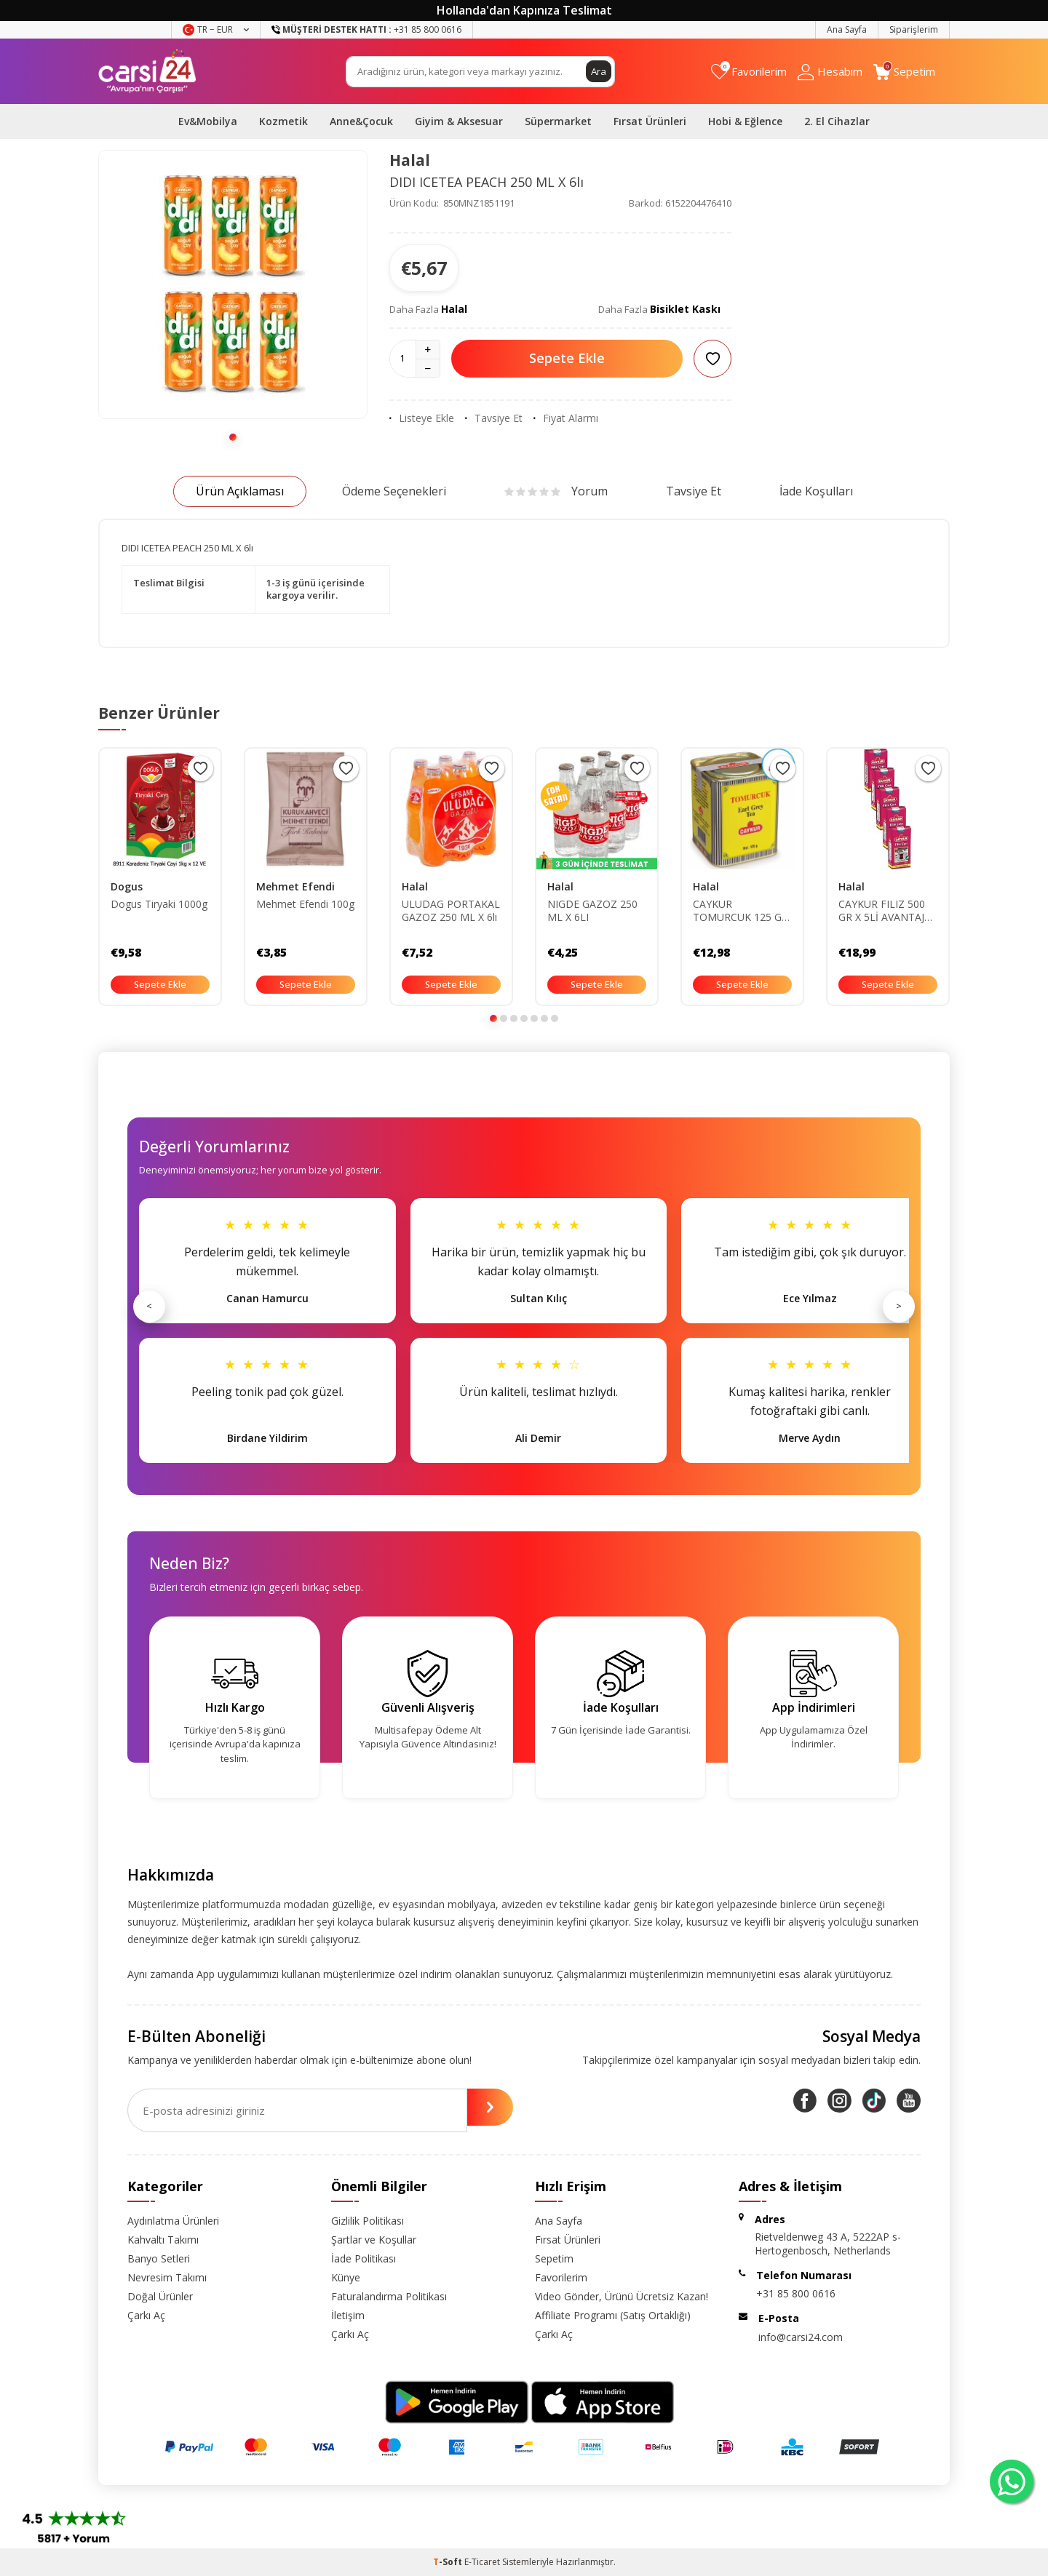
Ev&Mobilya (207, 121)
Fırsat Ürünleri (650, 121)
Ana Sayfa (847, 29)
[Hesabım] (830, 71)
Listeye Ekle (421, 418)
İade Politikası (363, 2258)
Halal (409, 160)
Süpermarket (558, 121)
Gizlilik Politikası (367, 2221)
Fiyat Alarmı (565, 418)
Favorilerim (561, 2277)
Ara (598, 71)
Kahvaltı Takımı (163, 2239)
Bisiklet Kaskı (685, 309)
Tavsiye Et (494, 418)
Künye (345, 2277)
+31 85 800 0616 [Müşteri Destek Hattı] (366, 29)
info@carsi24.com (800, 2337)
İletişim (348, 2315)
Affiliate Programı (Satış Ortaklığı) (613, 2315)
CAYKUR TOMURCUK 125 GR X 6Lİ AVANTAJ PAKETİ (740, 911)
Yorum (556, 491)
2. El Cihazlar (837, 121)
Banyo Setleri (158, 2258)
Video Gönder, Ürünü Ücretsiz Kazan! (621, 2296)
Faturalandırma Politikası (389, 2296)
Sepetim (554, 2258)
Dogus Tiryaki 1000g (159, 904)
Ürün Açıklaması (240, 491)
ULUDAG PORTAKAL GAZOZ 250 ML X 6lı (451, 911)
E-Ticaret (482, 2562)
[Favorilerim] (749, 71)
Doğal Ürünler (160, 2296)
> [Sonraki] (899, 1305)
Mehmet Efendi (295, 886)
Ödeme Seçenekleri (394, 491)
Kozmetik (283, 121)
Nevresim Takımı (167, 2277)
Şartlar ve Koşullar (373, 2239)
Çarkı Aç (146, 2315)
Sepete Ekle (567, 358)
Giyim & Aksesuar (459, 121)
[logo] (147, 71)
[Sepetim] (904, 71)
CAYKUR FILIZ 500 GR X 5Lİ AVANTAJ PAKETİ (881, 911)
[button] (233, 437)
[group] (233, 284)
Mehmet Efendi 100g (305, 904)
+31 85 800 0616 (795, 2293)
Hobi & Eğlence (745, 121)
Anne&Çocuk (361, 121)
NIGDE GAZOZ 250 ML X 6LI (592, 911)
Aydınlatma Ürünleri (173, 2221)
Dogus (127, 886)
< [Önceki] (149, 1305)
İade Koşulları (816, 491)
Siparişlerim (913, 29)
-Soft (448, 2562)
